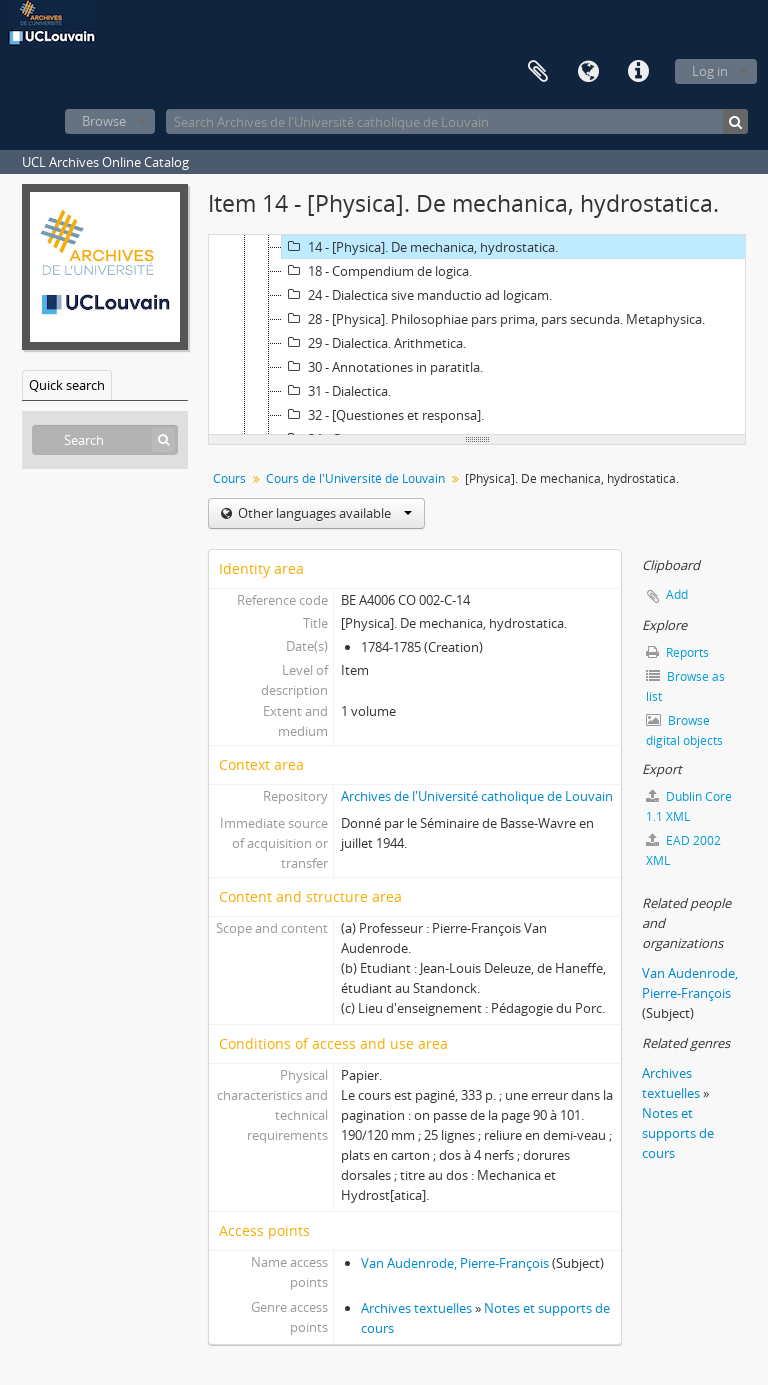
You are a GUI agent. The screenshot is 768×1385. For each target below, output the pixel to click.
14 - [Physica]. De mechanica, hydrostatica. (420, 247)
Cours (229, 478)
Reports (677, 652)
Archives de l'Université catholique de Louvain (477, 796)
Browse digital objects (684, 730)
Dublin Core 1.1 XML (689, 806)
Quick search (67, 385)
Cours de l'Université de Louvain (355, 478)
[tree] (477, 335)
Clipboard (538, 72)
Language (588, 72)
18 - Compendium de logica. (377, 271)
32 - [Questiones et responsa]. (383, 415)
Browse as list (685, 686)
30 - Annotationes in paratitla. (382, 367)
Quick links (638, 72)
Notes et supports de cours (678, 1133)
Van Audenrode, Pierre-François (455, 1263)
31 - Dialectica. (336, 391)
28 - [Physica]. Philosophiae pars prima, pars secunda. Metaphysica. (493, 319)
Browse (104, 121)
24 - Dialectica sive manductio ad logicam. (417, 295)
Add (677, 594)
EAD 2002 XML (683, 850)
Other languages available (323, 513)
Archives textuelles (416, 1308)
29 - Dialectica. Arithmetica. (374, 343)
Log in (710, 71)
